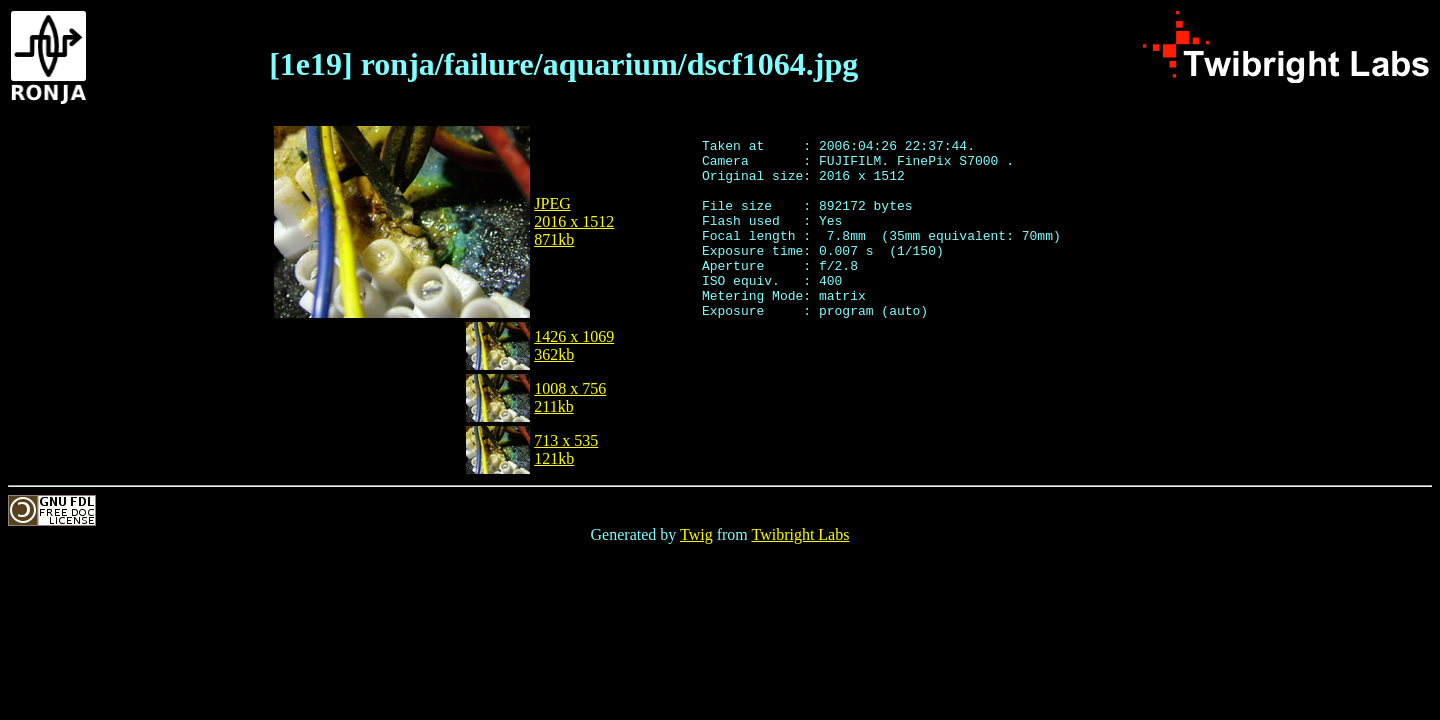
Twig (696, 534)
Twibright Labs (800, 534)
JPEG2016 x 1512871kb (574, 221)
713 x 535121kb (566, 449)
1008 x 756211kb (570, 397)
